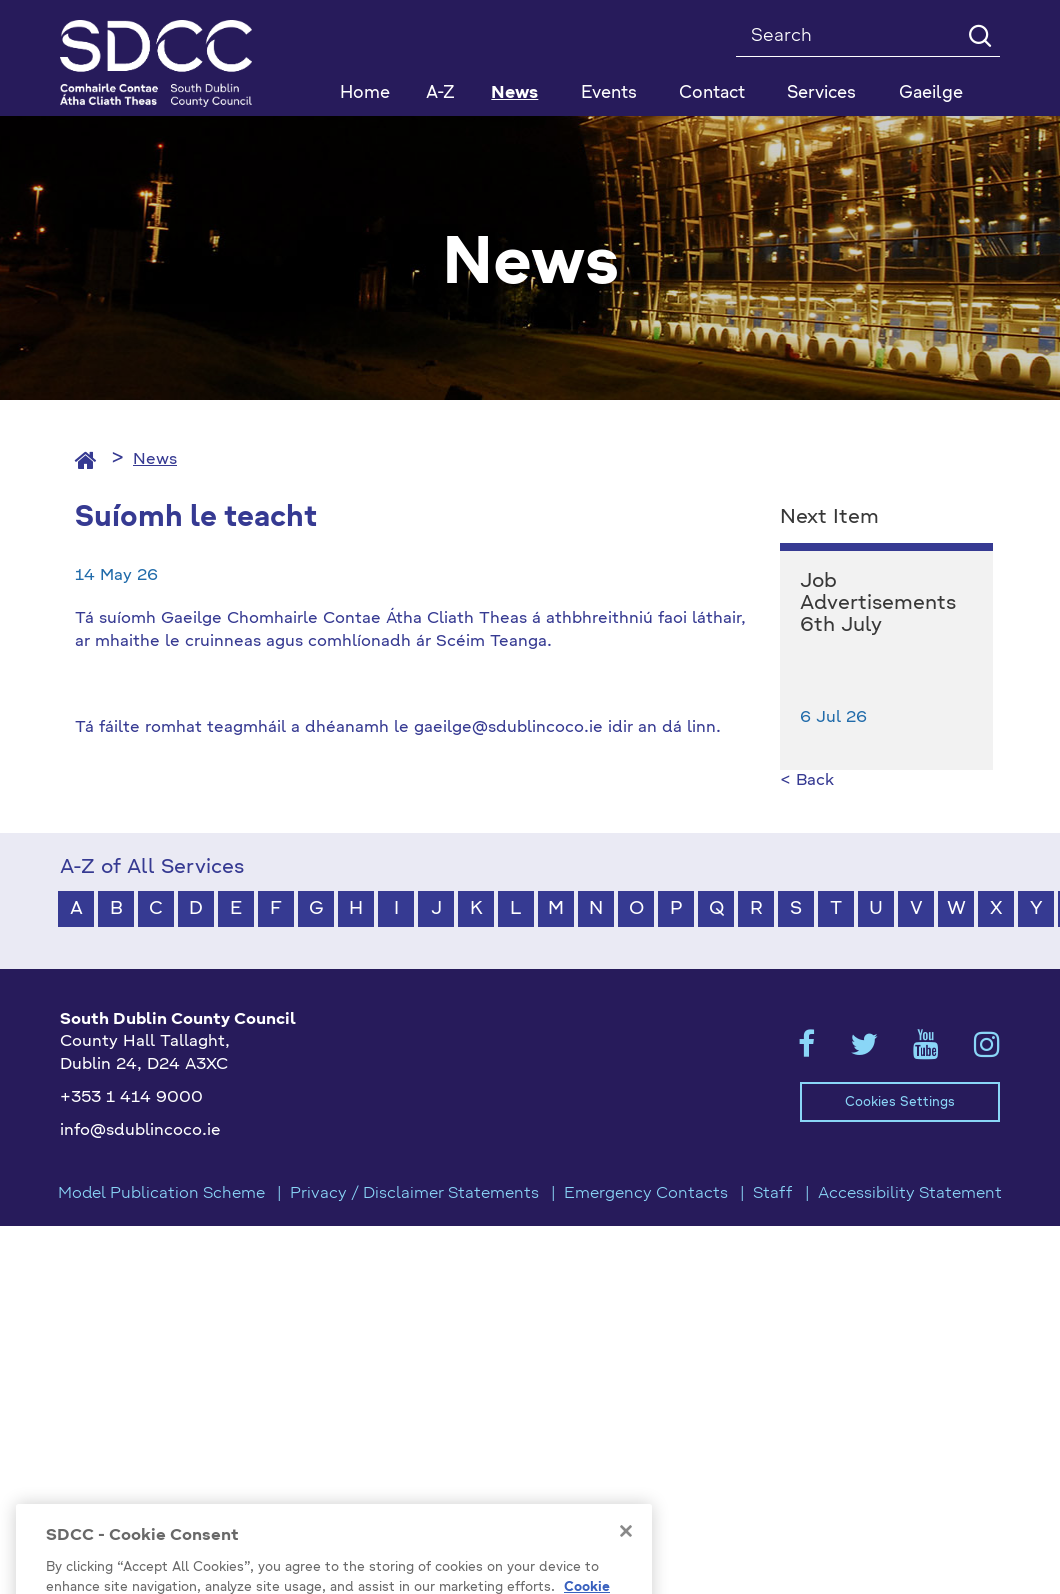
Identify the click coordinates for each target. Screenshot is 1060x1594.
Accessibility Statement (910, 1194)
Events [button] (609, 93)
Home (365, 93)
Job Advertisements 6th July (878, 604)
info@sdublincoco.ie (140, 1131)
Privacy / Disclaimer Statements (414, 1194)
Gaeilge (931, 93)
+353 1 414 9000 (131, 1098)
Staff (773, 1194)
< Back (807, 781)
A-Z (440, 93)
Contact (712, 93)
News (514, 93)
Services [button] (821, 93)
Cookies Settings (900, 1102)
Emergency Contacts (646, 1194)
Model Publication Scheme (161, 1194)
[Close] (626, 1553)
